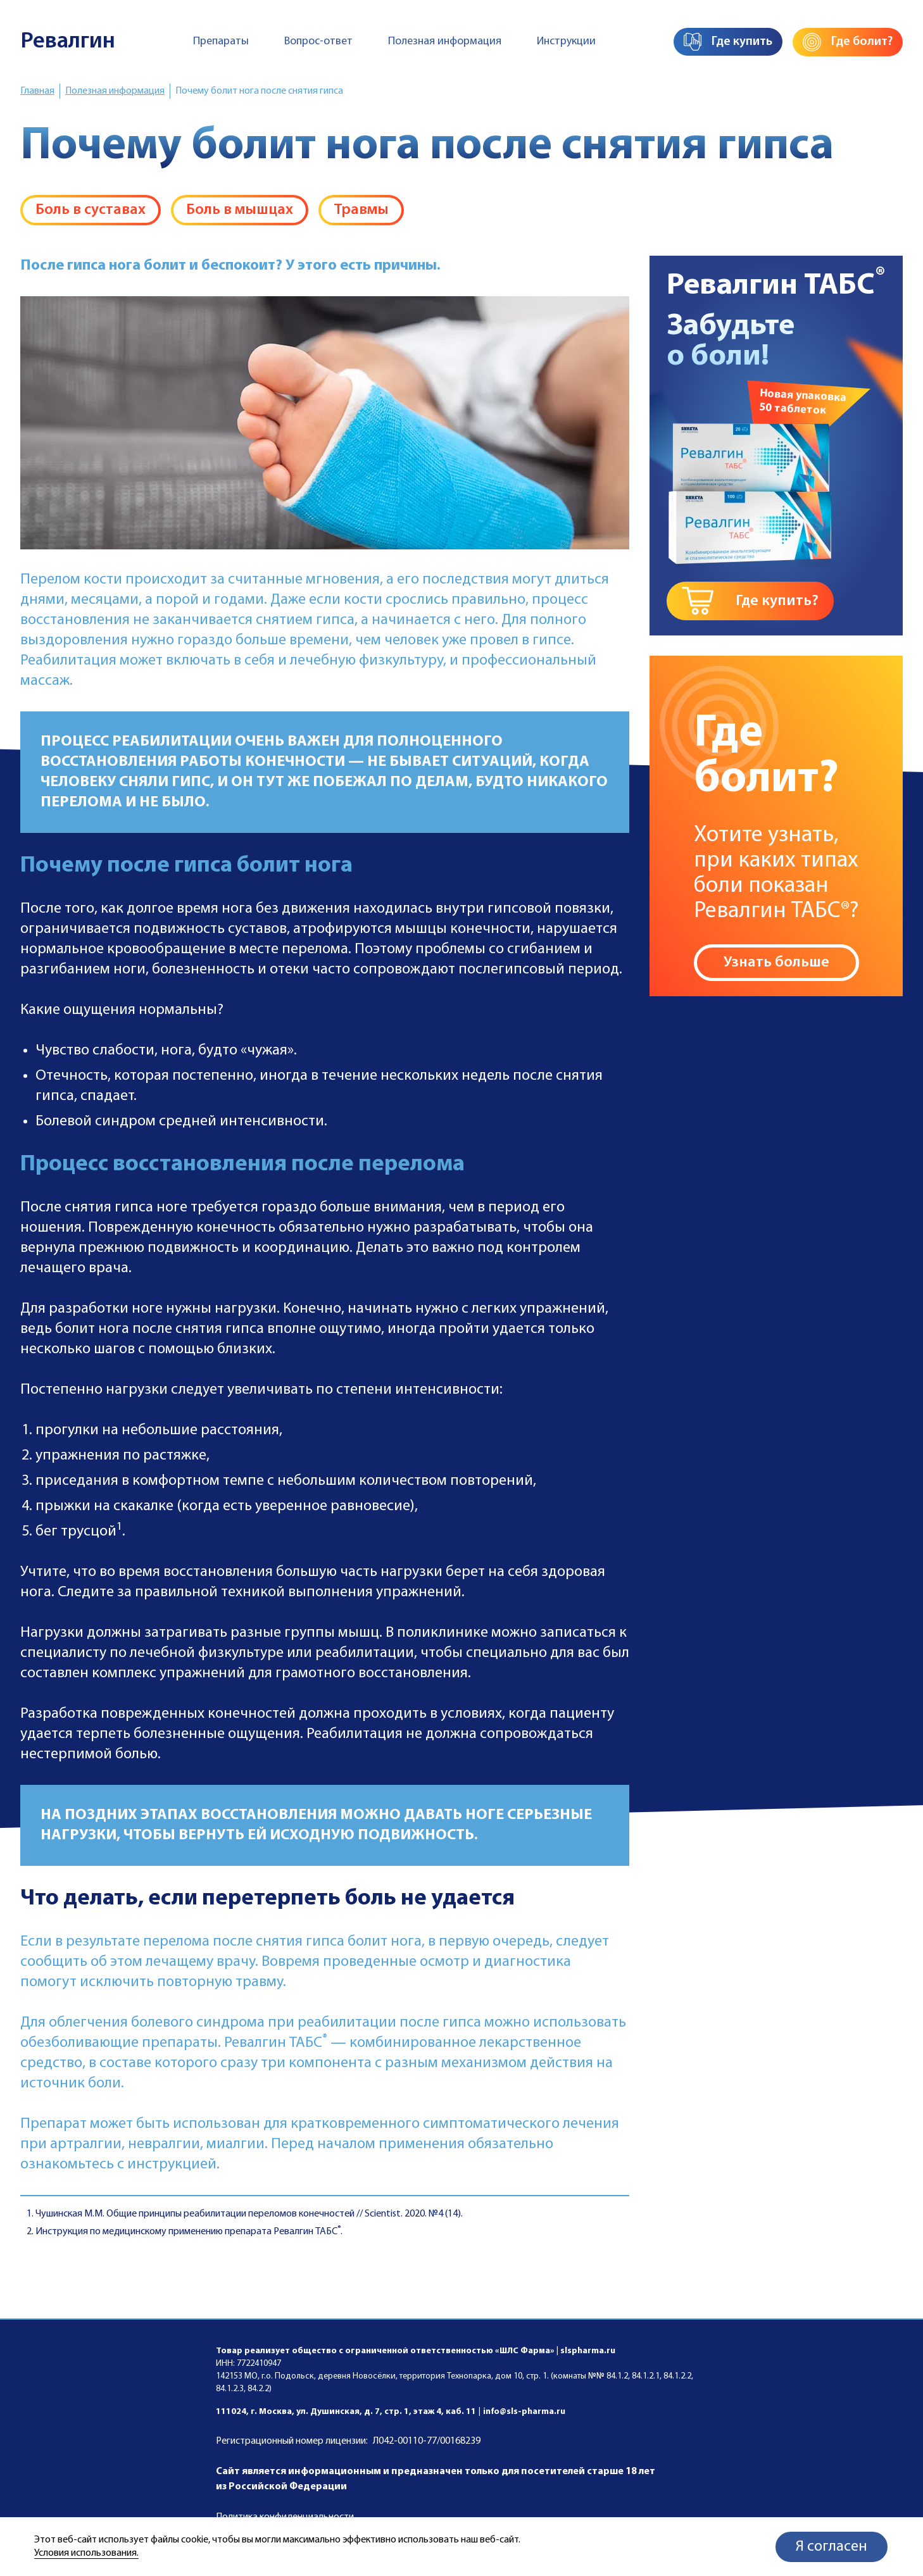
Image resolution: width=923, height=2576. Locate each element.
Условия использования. (86, 2553)
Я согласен (831, 2546)
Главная (37, 91)
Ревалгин (67, 41)
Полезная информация (444, 41)
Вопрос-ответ (318, 41)
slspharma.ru (587, 2351)
